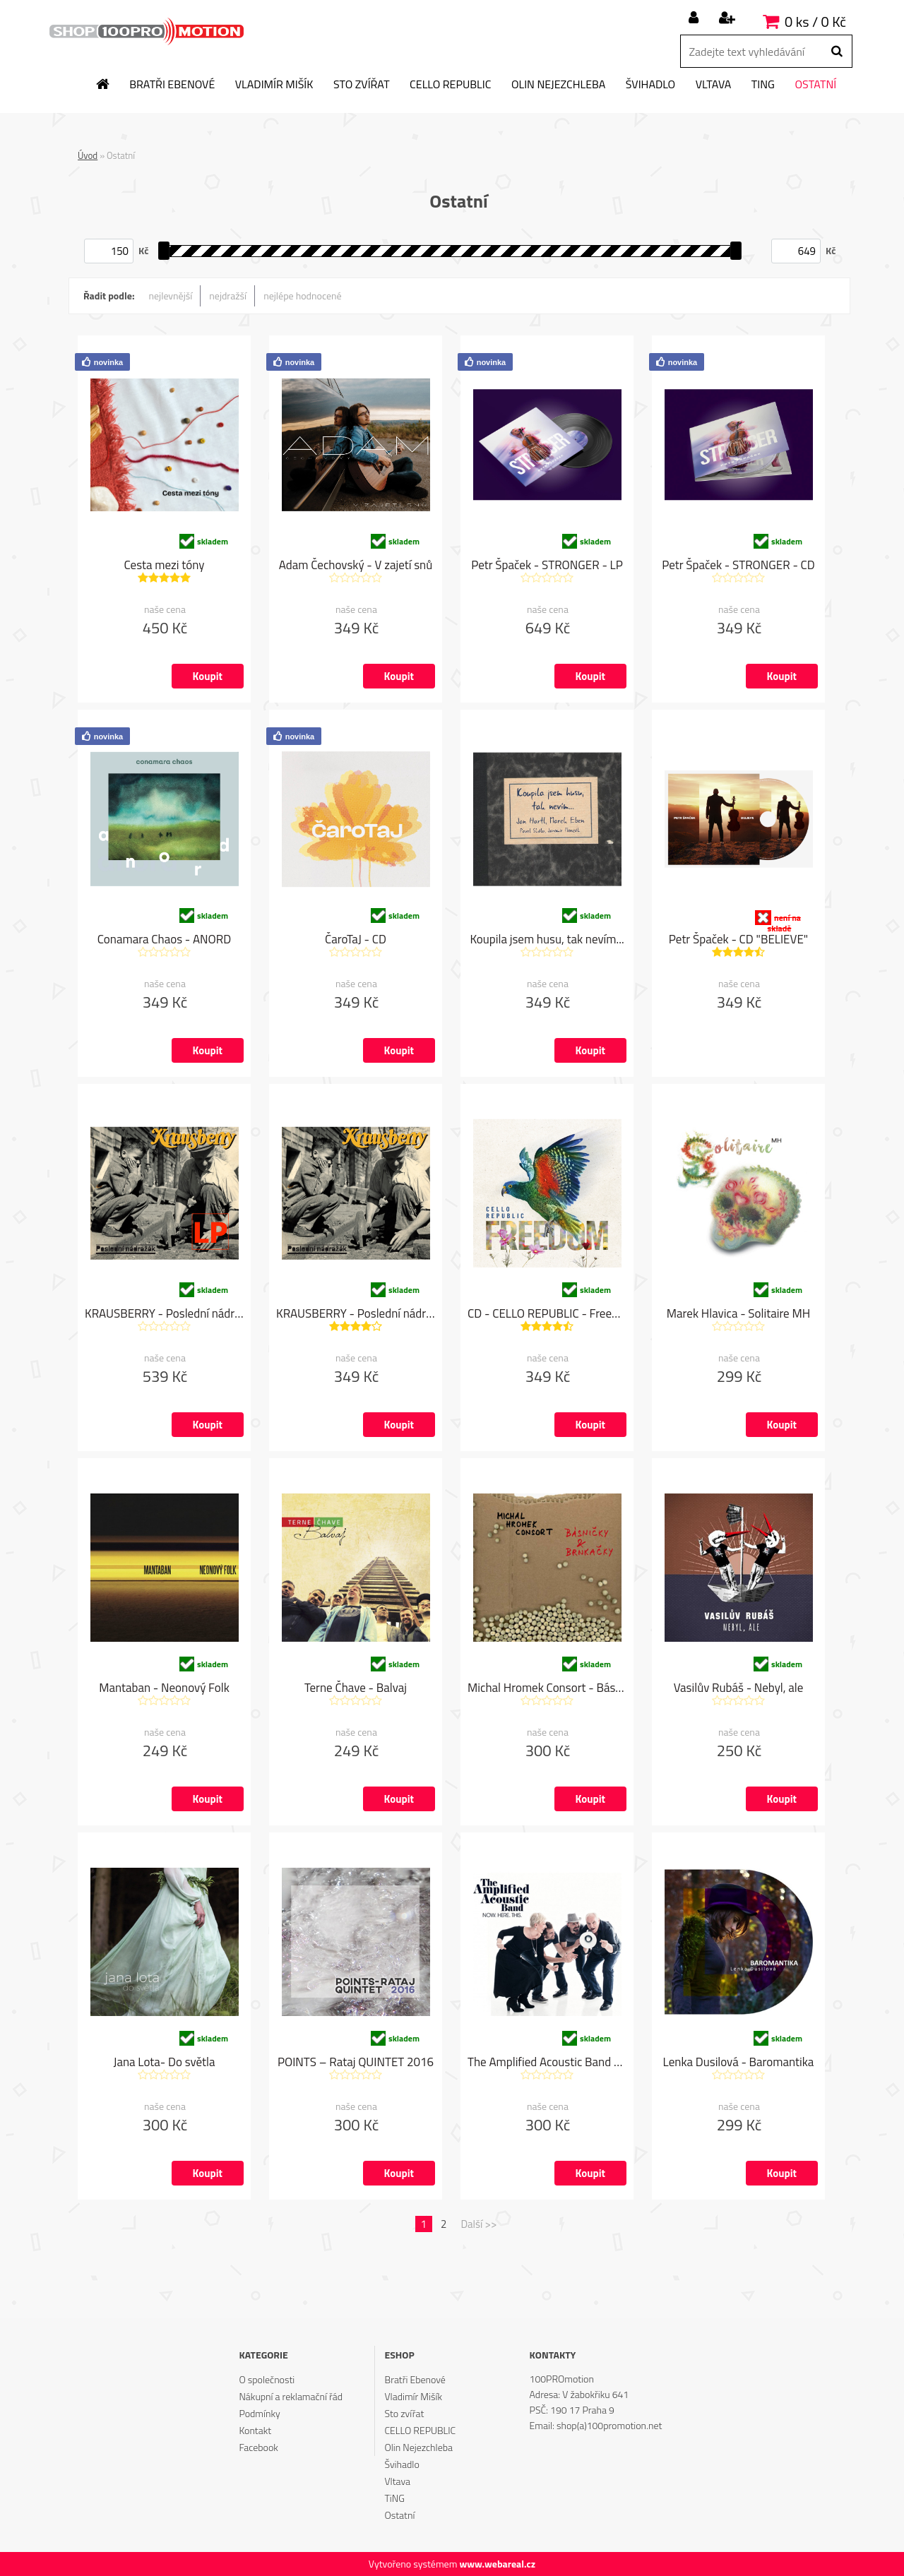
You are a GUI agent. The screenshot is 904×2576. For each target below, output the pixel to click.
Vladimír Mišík (274, 85)
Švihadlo (650, 85)
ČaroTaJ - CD (355, 940)
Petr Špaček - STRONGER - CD (738, 566)
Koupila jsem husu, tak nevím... (547, 940)
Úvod (87, 155)
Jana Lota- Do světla (164, 2063)
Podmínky (259, 2413)
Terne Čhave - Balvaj (355, 1688)
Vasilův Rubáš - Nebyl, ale (739, 1688)
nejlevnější (171, 295)
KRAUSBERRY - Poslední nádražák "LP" (164, 1314)
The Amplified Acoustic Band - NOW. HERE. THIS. (547, 2063)
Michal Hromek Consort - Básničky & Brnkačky (547, 1688)
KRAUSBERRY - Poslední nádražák (355, 1314)
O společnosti (267, 2379)
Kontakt (255, 2430)
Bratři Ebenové (172, 85)
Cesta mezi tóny (164, 566)
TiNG (763, 85)
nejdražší (227, 295)
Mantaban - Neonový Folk (164, 1688)
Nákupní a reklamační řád (291, 2396)
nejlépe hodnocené (302, 295)
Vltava (714, 85)
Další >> (478, 2224)
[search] (836, 51)
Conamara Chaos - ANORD (164, 940)
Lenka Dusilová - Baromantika (738, 2063)
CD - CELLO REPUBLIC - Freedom (547, 1314)
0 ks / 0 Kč (815, 21)
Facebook (258, 2447)
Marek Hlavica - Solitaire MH (738, 1314)
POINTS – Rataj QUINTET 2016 (356, 2063)
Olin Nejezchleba (558, 85)
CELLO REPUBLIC (450, 85)
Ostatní (815, 85)
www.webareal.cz (497, 2563)
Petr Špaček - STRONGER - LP (547, 566)
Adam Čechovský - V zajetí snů (355, 566)
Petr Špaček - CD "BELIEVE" (738, 940)
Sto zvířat (361, 85)
